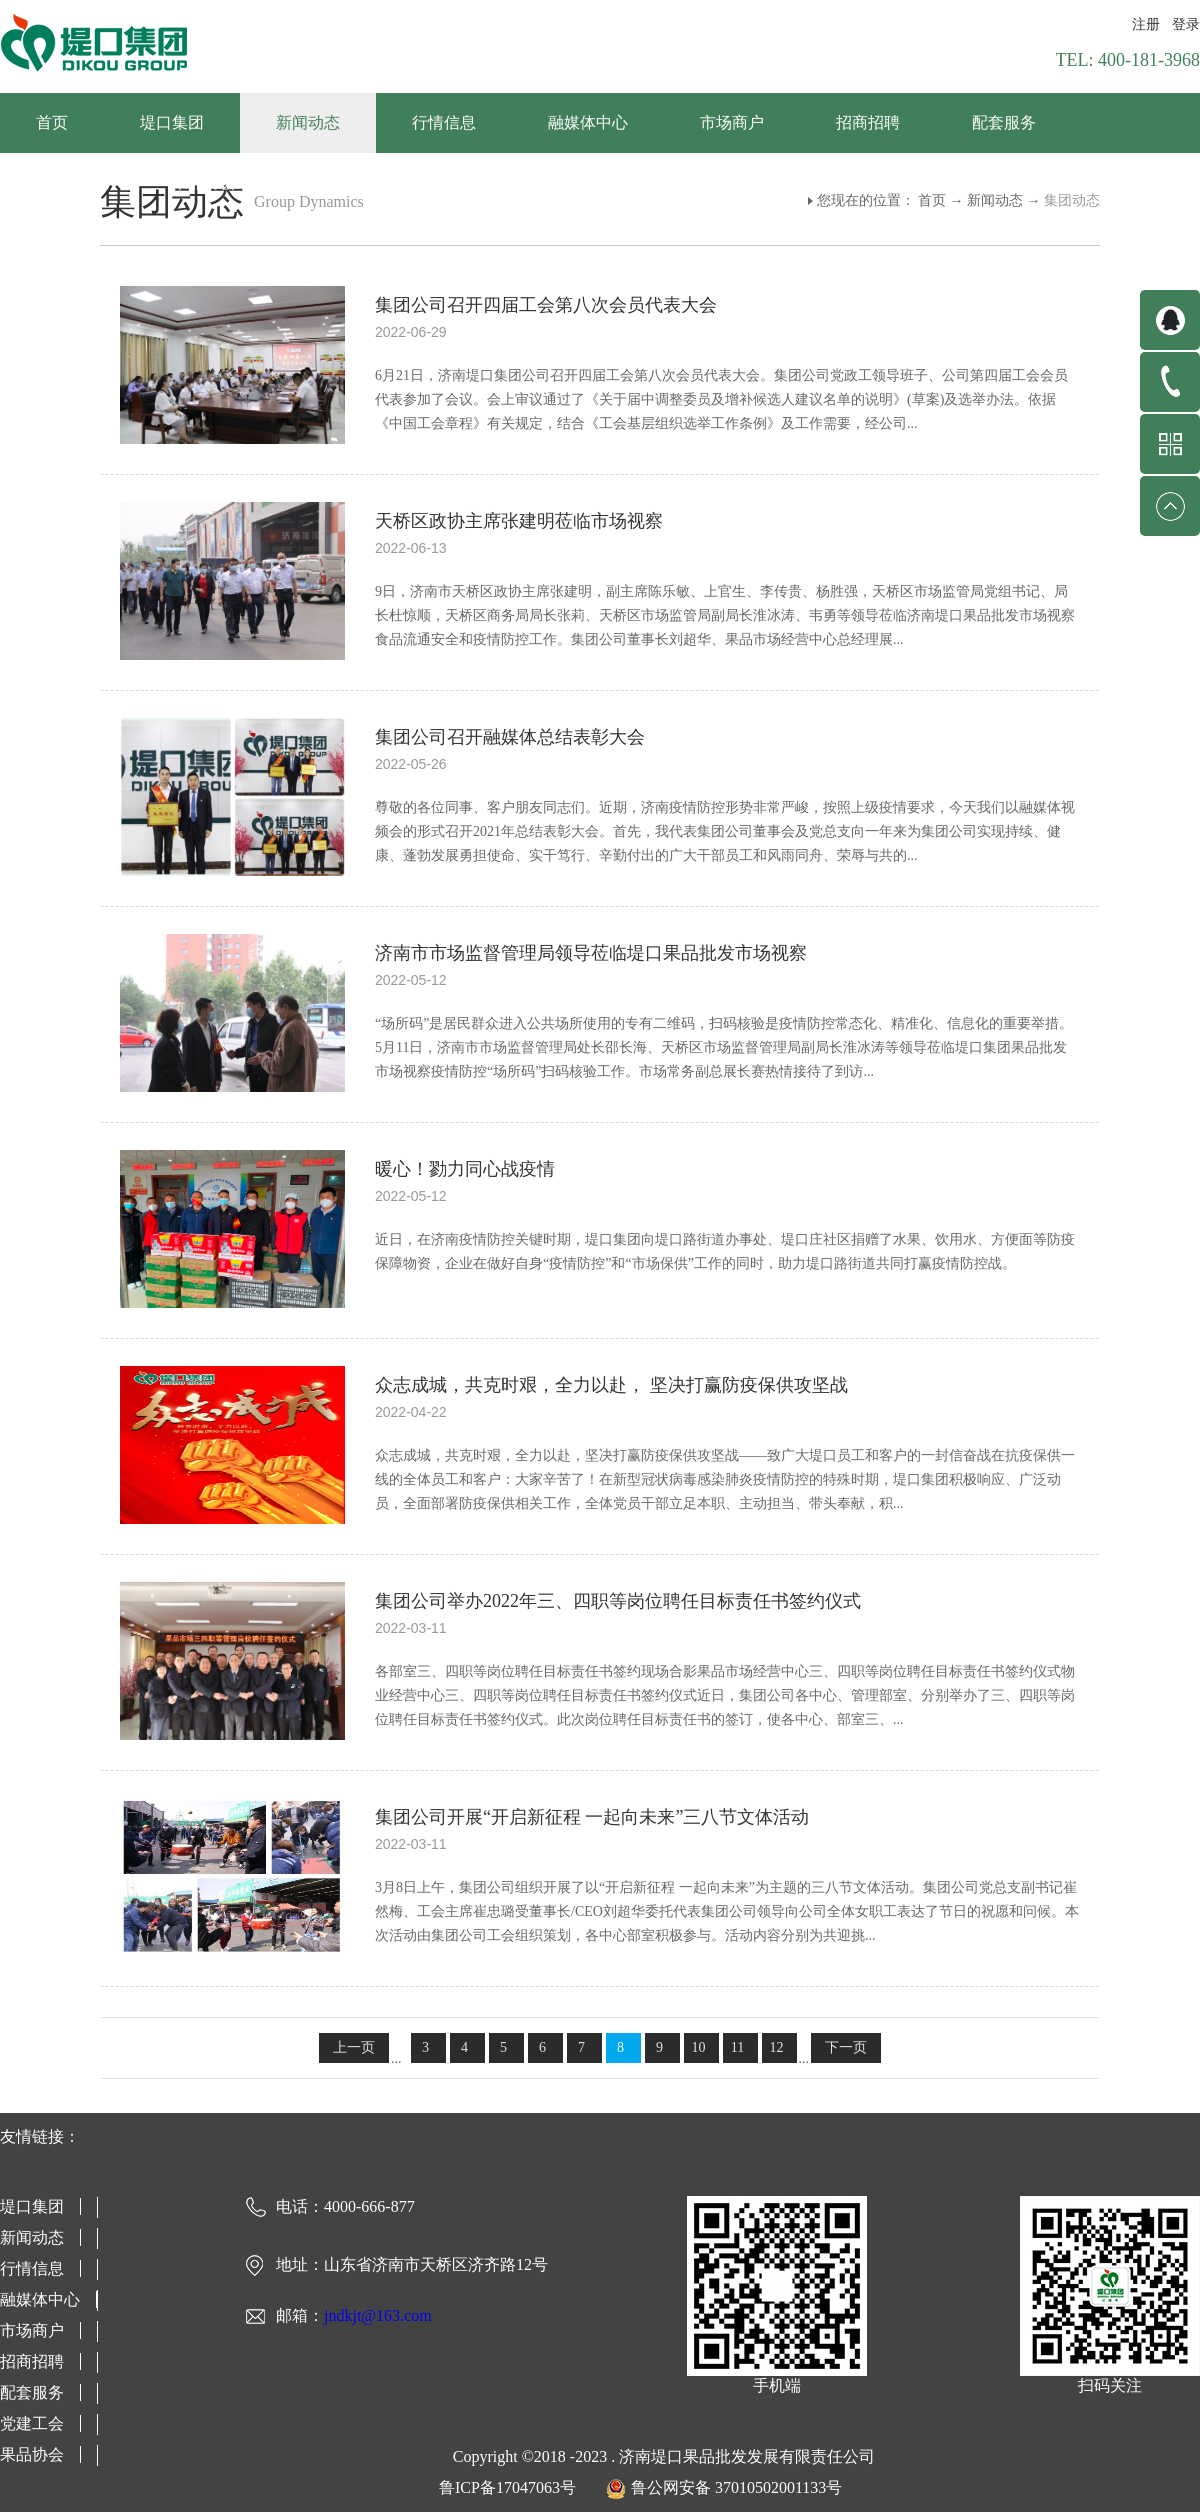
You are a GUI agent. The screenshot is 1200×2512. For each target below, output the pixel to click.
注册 (1146, 24)
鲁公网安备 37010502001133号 (736, 2487)
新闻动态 (995, 200)
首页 (52, 122)
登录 (1186, 24)
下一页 (846, 2047)
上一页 (354, 2047)
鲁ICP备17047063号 (507, 2487)
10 (699, 2047)
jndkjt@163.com (378, 2315)
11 (737, 2047)
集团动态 (1072, 200)
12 (777, 2047)
